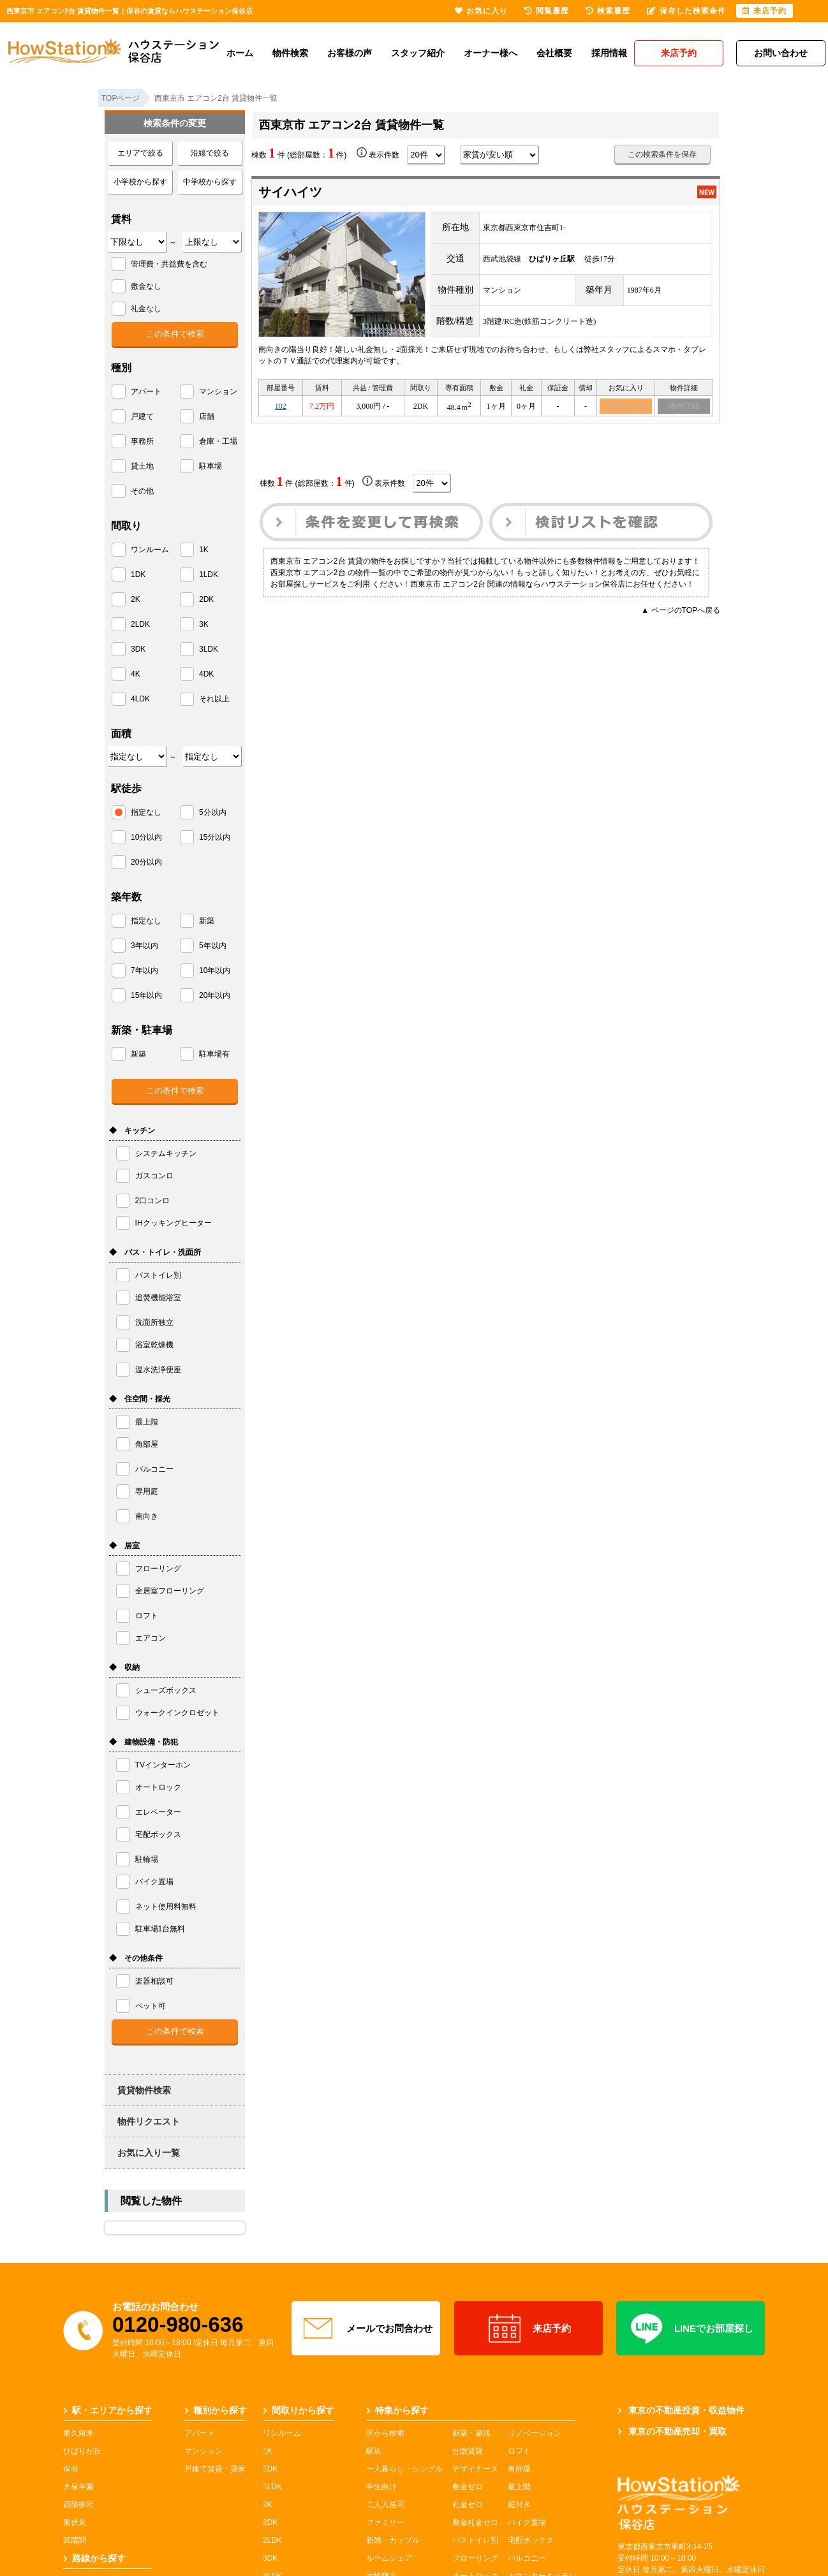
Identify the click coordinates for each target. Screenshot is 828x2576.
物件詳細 (684, 407)
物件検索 (290, 53)
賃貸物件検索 (144, 2090)
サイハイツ (290, 192)
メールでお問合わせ (366, 2328)
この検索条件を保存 (662, 154)
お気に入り (626, 407)
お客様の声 (349, 53)
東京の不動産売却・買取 (672, 2431)
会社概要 (554, 53)
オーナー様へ (490, 53)
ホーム (239, 53)
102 (280, 406)
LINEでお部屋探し (690, 2328)
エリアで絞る (140, 153)
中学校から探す (210, 181)
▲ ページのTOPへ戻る (680, 612)
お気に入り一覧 (148, 2153)
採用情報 (609, 53)
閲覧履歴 (546, 10)
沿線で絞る (210, 153)
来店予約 (528, 2328)
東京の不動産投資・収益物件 (680, 2410)
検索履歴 (608, 10)
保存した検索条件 (686, 10)
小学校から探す (140, 181)
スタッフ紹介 (418, 53)
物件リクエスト (148, 2121)
